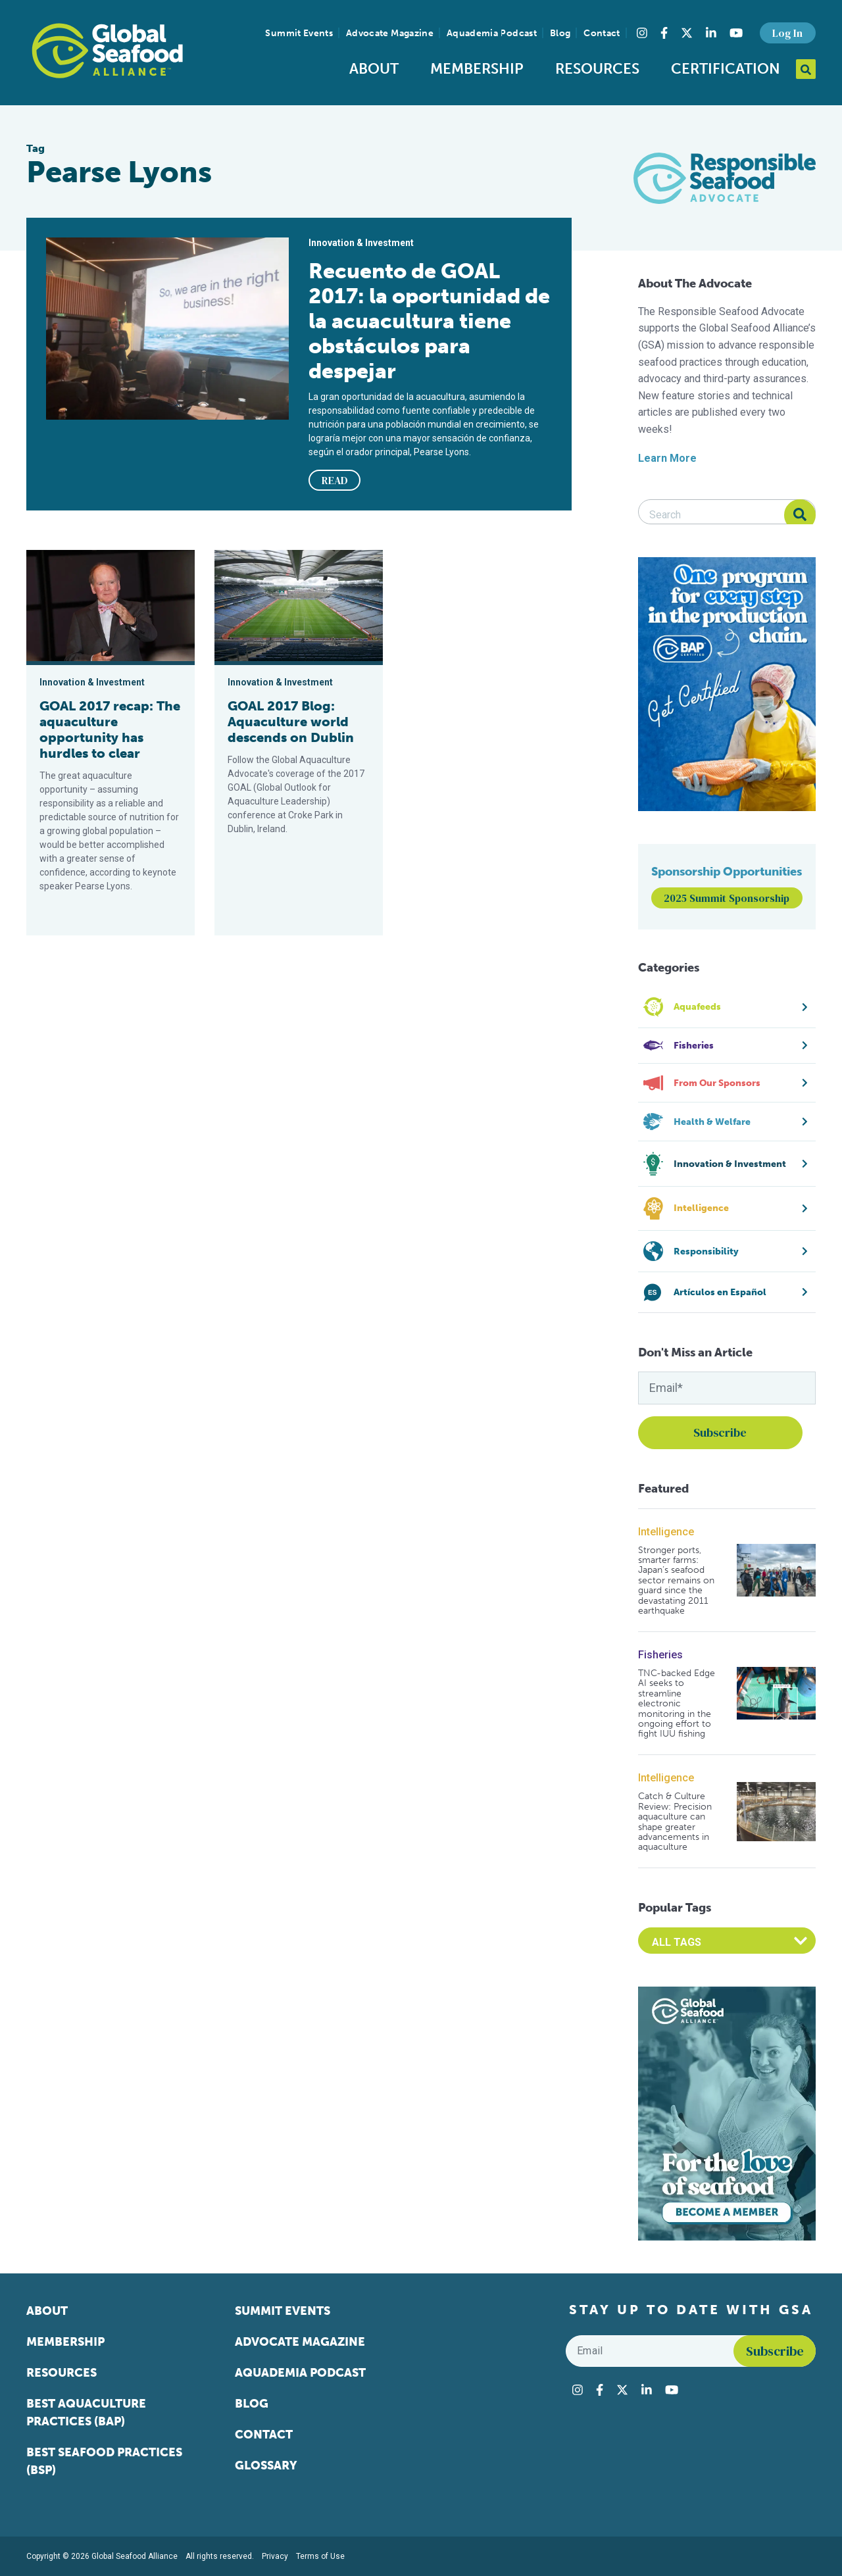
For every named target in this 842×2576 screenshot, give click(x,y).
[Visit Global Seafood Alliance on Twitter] (686, 33)
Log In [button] (787, 33)
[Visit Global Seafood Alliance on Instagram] (642, 33)
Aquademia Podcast (492, 33)
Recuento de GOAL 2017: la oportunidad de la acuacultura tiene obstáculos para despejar (429, 321)
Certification (725, 69)
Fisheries (660, 1654)
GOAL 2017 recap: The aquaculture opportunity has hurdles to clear (109, 729)
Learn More (667, 458)
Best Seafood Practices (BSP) (104, 2461)
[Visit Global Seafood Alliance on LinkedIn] (711, 33)
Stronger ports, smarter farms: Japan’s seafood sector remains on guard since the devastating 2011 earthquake (676, 1580)
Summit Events (299, 33)
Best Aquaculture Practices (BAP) (86, 2412)
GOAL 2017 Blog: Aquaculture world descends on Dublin (291, 721)
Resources (597, 69)
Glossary (266, 2465)
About (374, 69)
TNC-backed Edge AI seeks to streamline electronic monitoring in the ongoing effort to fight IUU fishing (676, 1703)
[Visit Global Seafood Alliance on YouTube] (736, 33)
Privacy (275, 2556)
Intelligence (666, 1531)
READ (335, 480)
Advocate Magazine (389, 33)
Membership (477, 69)
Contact (601, 33)
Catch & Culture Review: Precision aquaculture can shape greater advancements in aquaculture (675, 1821)
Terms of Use (320, 2556)
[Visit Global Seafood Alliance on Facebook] (664, 33)
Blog (560, 33)
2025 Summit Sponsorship (726, 898)
